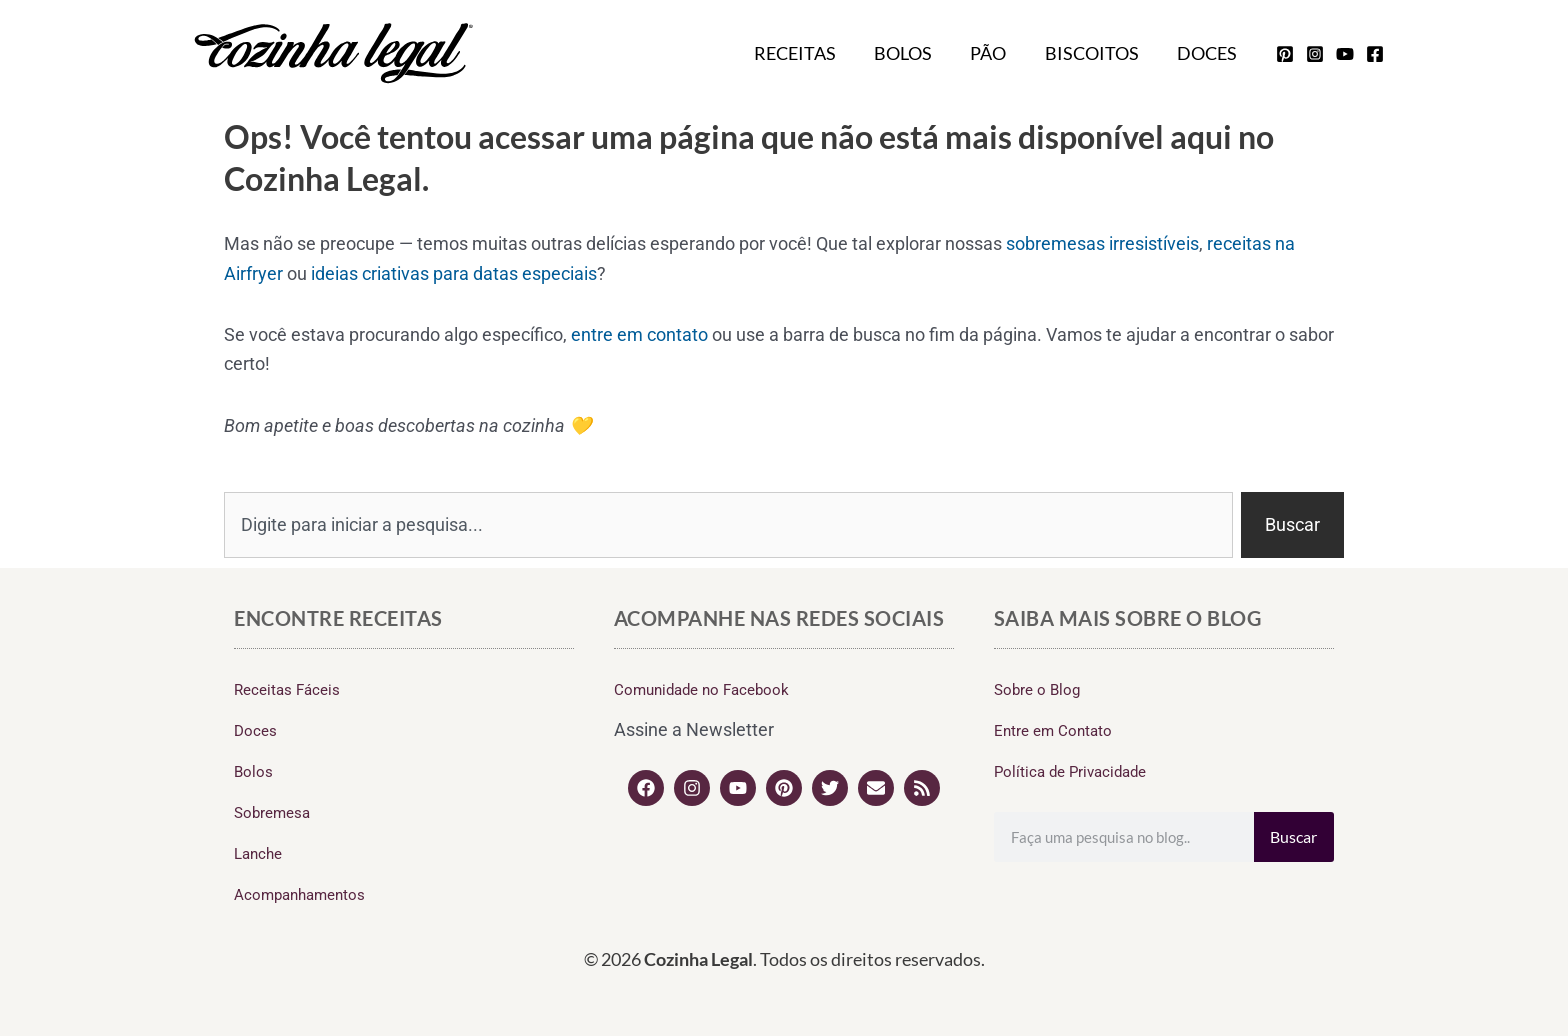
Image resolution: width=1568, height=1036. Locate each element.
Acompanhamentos (299, 895)
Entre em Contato (1053, 731)
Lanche (258, 854)
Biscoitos (1095, 53)
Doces (1208, 53)
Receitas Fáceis (287, 690)
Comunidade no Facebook (701, 690)
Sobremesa (272, 813)
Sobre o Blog (1037, 690)
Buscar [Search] (1293, 836)
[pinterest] (1285, 54)
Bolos (911, 53)
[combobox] (728, 525)
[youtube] (1345, 54)
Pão (994, 53)
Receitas (805, 53)
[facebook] (1375, 54)
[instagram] (1315, 54)
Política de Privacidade (1070, 772)
